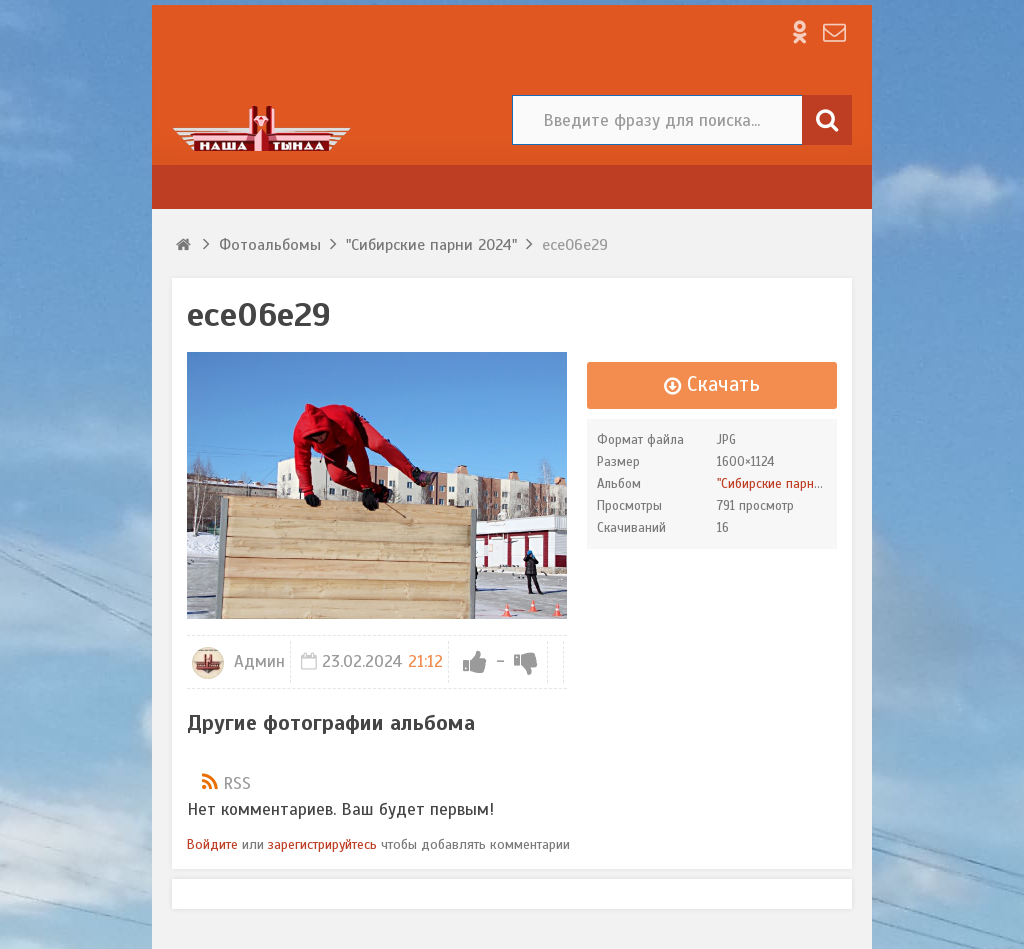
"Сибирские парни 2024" (787, 484)
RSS (237, 783)
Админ (238, 661)
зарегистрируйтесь (322, 844)
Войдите (212, 844)
